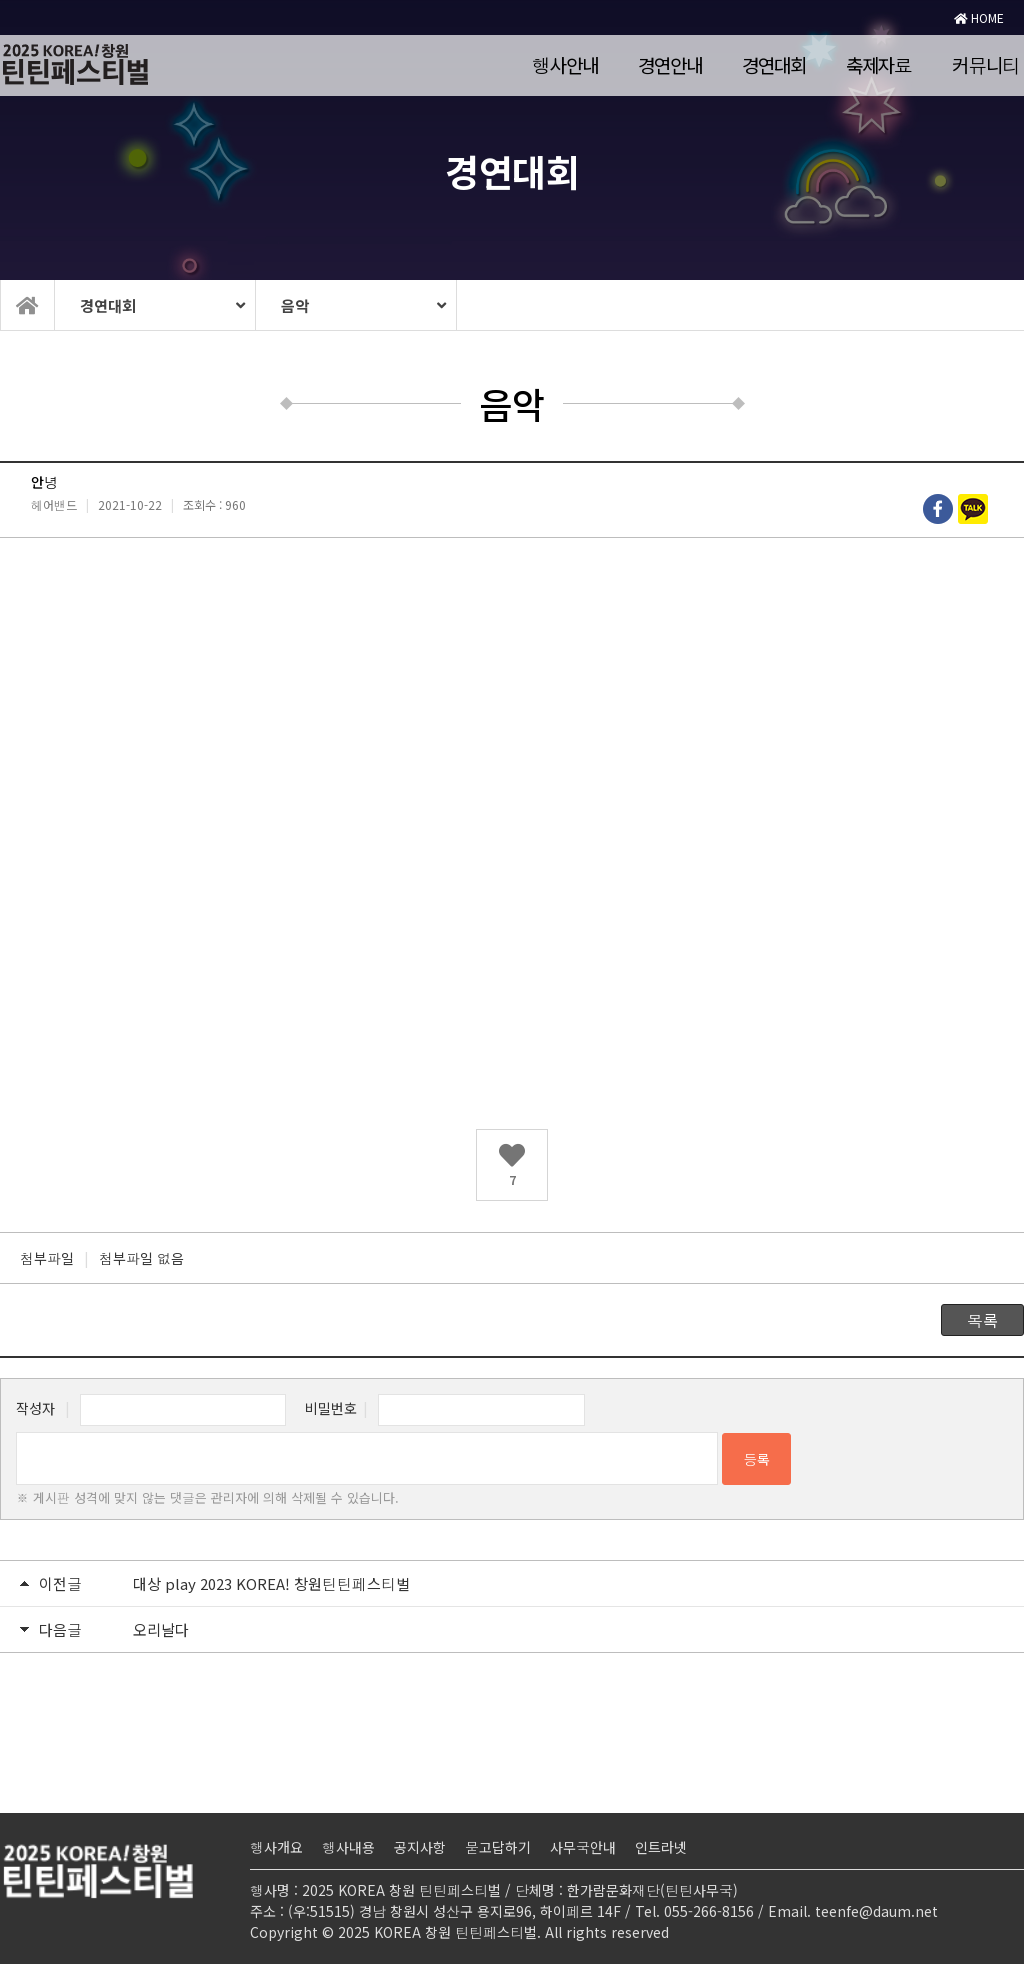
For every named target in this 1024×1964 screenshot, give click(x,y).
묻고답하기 (498, 1847)
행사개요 (276, 1847)
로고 (210, 65)
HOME (979, 17)
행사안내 (565, 64)
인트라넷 (661, 1847)
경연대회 (774, 64)
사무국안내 (583, 1847)
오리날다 (161, 1629)
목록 (982, 1320)
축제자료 (879, 64)
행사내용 (348, 1847)
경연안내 (670, 64)
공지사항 (420, 1847)
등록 (756, 1459)
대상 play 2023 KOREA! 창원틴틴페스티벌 (271, 1583)
